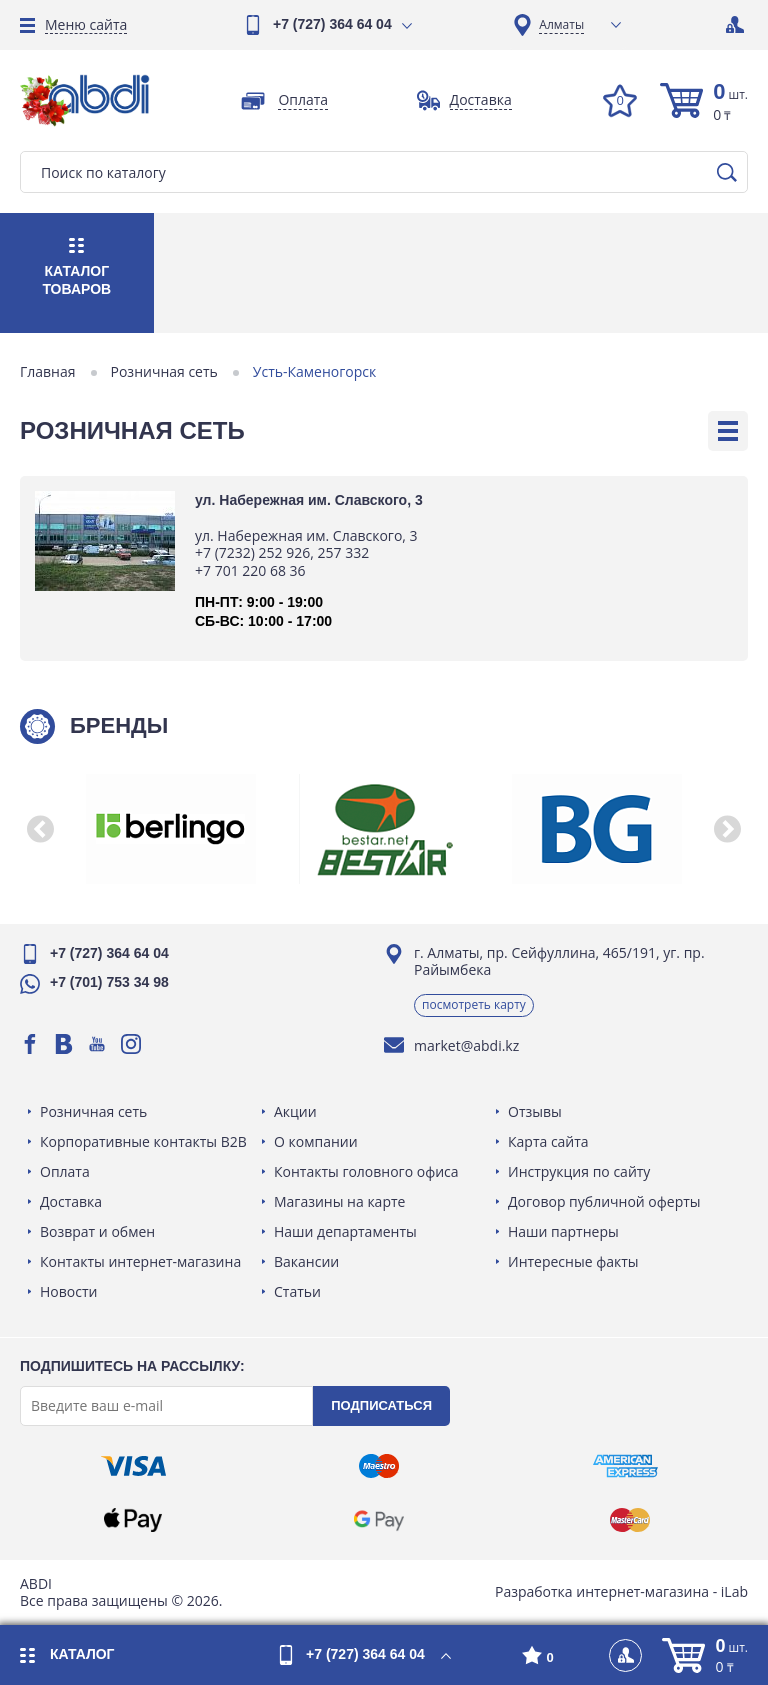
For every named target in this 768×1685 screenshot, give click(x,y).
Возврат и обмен (97, 1231)
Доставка (71, 1201)
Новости (68, 1291)
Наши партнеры (563, 1231)
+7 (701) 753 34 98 (109, 982)
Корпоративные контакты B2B (143, 1141)
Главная (48, 372)
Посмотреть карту (474, 1004)
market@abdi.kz (466, 1045)
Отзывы (535, 1111)
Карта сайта (548, 1141)
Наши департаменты (345, 1231)
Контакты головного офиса (366, 1171)
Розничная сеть (164, 372)
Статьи (297, 1291)
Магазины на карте (339, 1201)
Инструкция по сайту (579, 1171)
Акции (295, 1111)
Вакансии (306, 1261)
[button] (40, 829)
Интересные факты (573, 1261)
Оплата (65, 1171)
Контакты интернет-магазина (140, 1261)
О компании (316, 1141)
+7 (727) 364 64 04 (332, 24)
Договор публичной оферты (604, 1201)
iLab (734, 1591)
